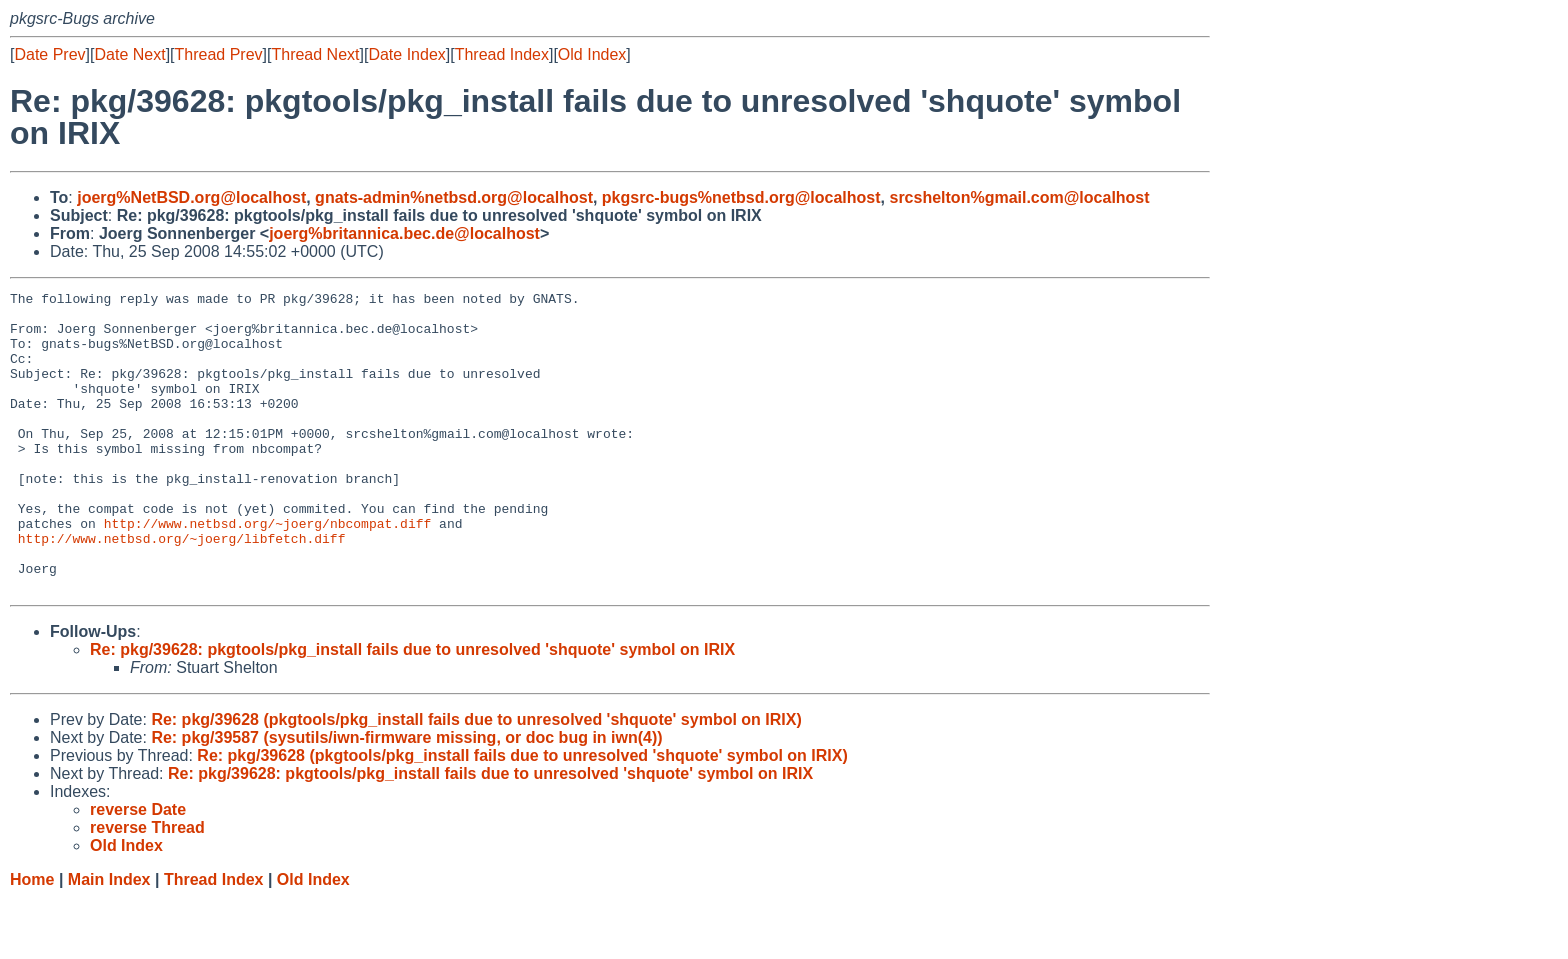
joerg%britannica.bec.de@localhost (404, 233)
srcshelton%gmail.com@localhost (1019, 197)
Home (32, 939)
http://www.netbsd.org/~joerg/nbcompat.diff (268, 571)
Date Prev (49, 54)
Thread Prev (219, 54)
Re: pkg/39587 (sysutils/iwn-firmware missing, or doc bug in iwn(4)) (406, 797)
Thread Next (315, 54)
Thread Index (502, 54)
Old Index (592, 54)
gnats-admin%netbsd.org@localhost (454, 197)
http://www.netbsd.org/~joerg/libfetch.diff (182, 589)
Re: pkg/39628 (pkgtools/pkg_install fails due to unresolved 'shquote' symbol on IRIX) (476, 779)
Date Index (406, 54)
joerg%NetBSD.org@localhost (191, 197)
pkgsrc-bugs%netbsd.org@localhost (741, 197)
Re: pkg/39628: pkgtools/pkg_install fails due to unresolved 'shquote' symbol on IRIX (412, 709)
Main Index (109, 939)
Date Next (129, 54)
